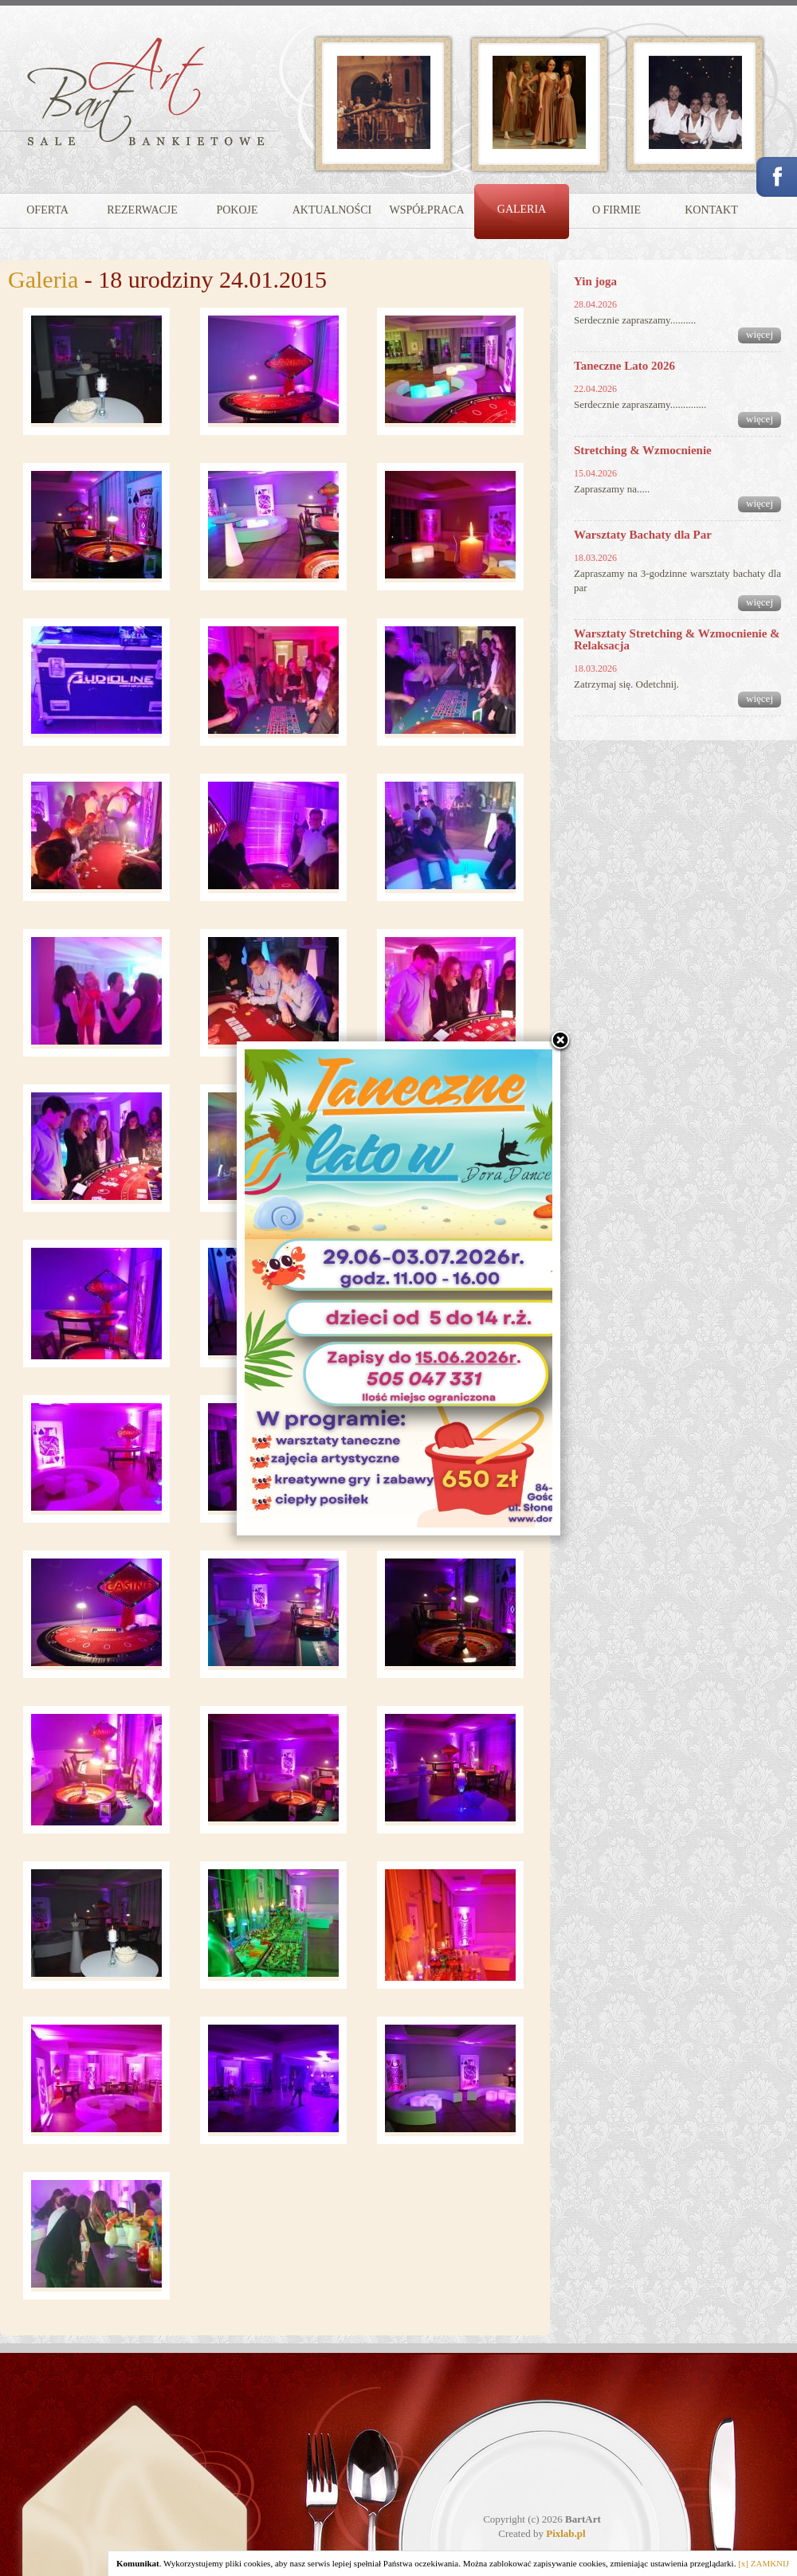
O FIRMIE (616, 210)
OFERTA (47, 210)
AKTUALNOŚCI (332, 210)
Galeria (43, 279)
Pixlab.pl (566, 2533)
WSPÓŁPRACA (426, 210)
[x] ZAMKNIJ (763, 2563)
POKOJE (236, 210)
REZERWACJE (142, 210)
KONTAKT (711, 210)
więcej (759, 334)
